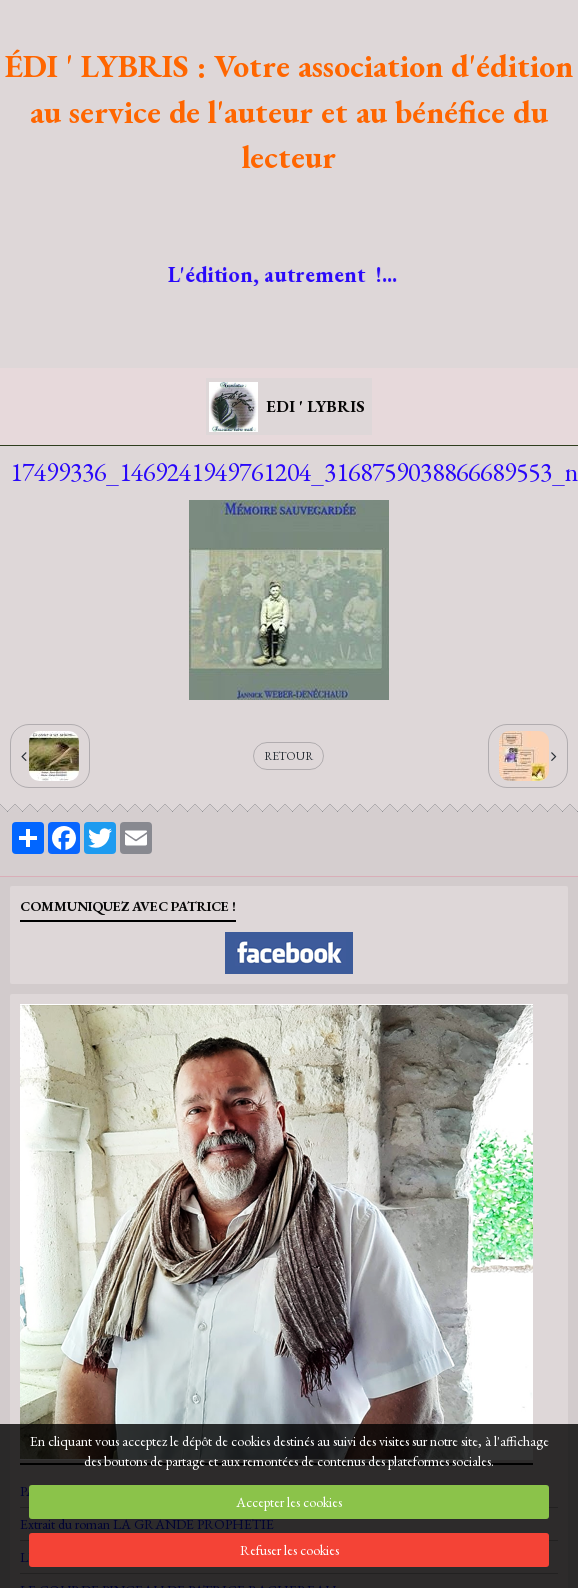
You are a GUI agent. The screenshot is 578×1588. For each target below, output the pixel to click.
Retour (288, 756)
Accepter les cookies (289, 1502)
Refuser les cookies (289, 1550)
